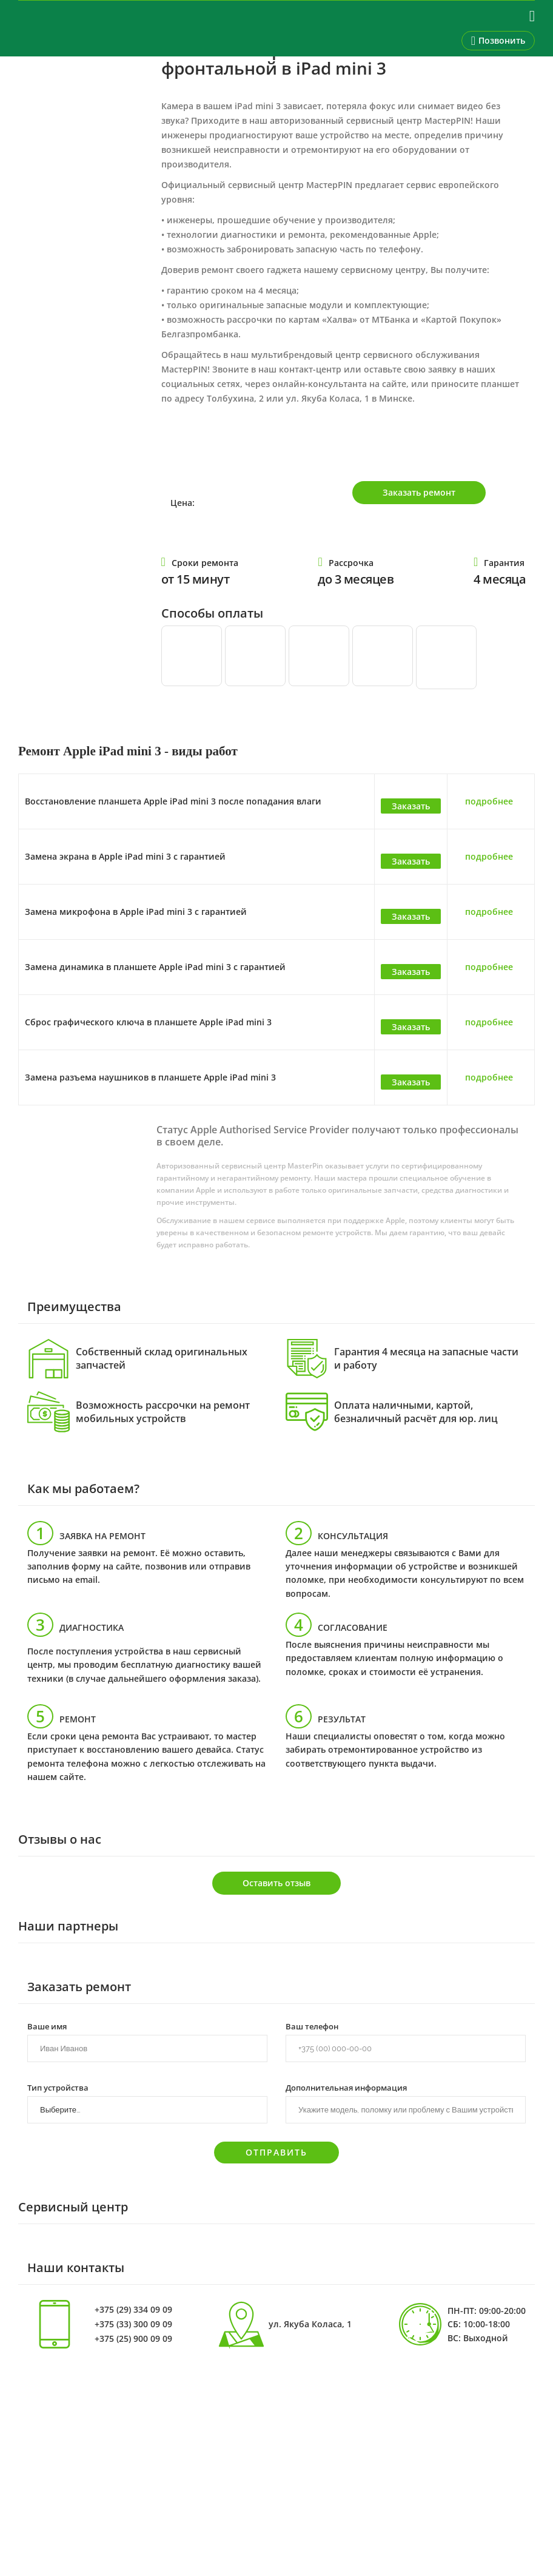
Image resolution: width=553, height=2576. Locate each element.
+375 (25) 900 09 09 (133, 2339)
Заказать (411, 806)
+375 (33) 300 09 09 (133, 2324)
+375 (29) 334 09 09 (133, 2309)
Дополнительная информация (346, 2087)
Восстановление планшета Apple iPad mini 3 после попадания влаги (173, 801)
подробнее (489, 801)
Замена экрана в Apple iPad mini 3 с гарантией (125, 856)
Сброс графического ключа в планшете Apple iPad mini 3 (148, 1022)
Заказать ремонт (419, 492)
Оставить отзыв (276, 1883)
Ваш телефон (312, 2026)
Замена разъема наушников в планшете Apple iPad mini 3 (150, 1077)
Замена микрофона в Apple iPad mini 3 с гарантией (136, 911)
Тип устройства (58, 2087)
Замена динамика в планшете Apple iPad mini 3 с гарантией (155, 967)
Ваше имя (47, 2026)
